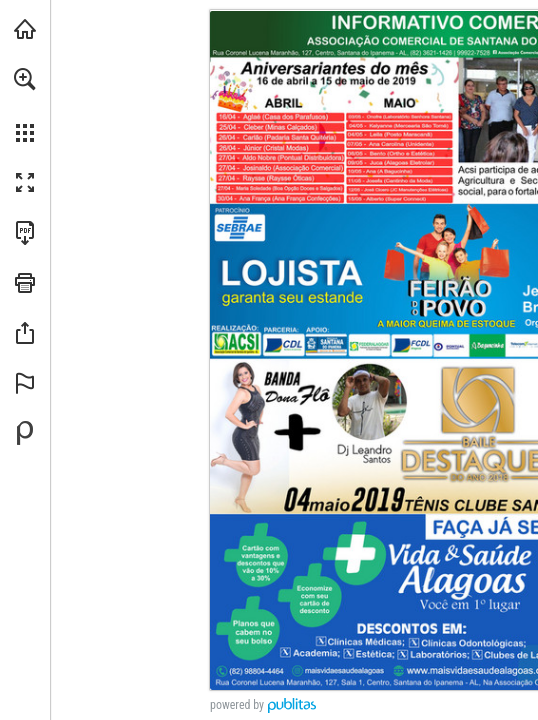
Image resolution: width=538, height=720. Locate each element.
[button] (25, 79)
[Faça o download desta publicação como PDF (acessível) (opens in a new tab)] (25, 233)
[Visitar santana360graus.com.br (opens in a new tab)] (25, 29)
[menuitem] (25, 105)
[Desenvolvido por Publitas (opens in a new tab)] (25, 433)
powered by (237, 705)
